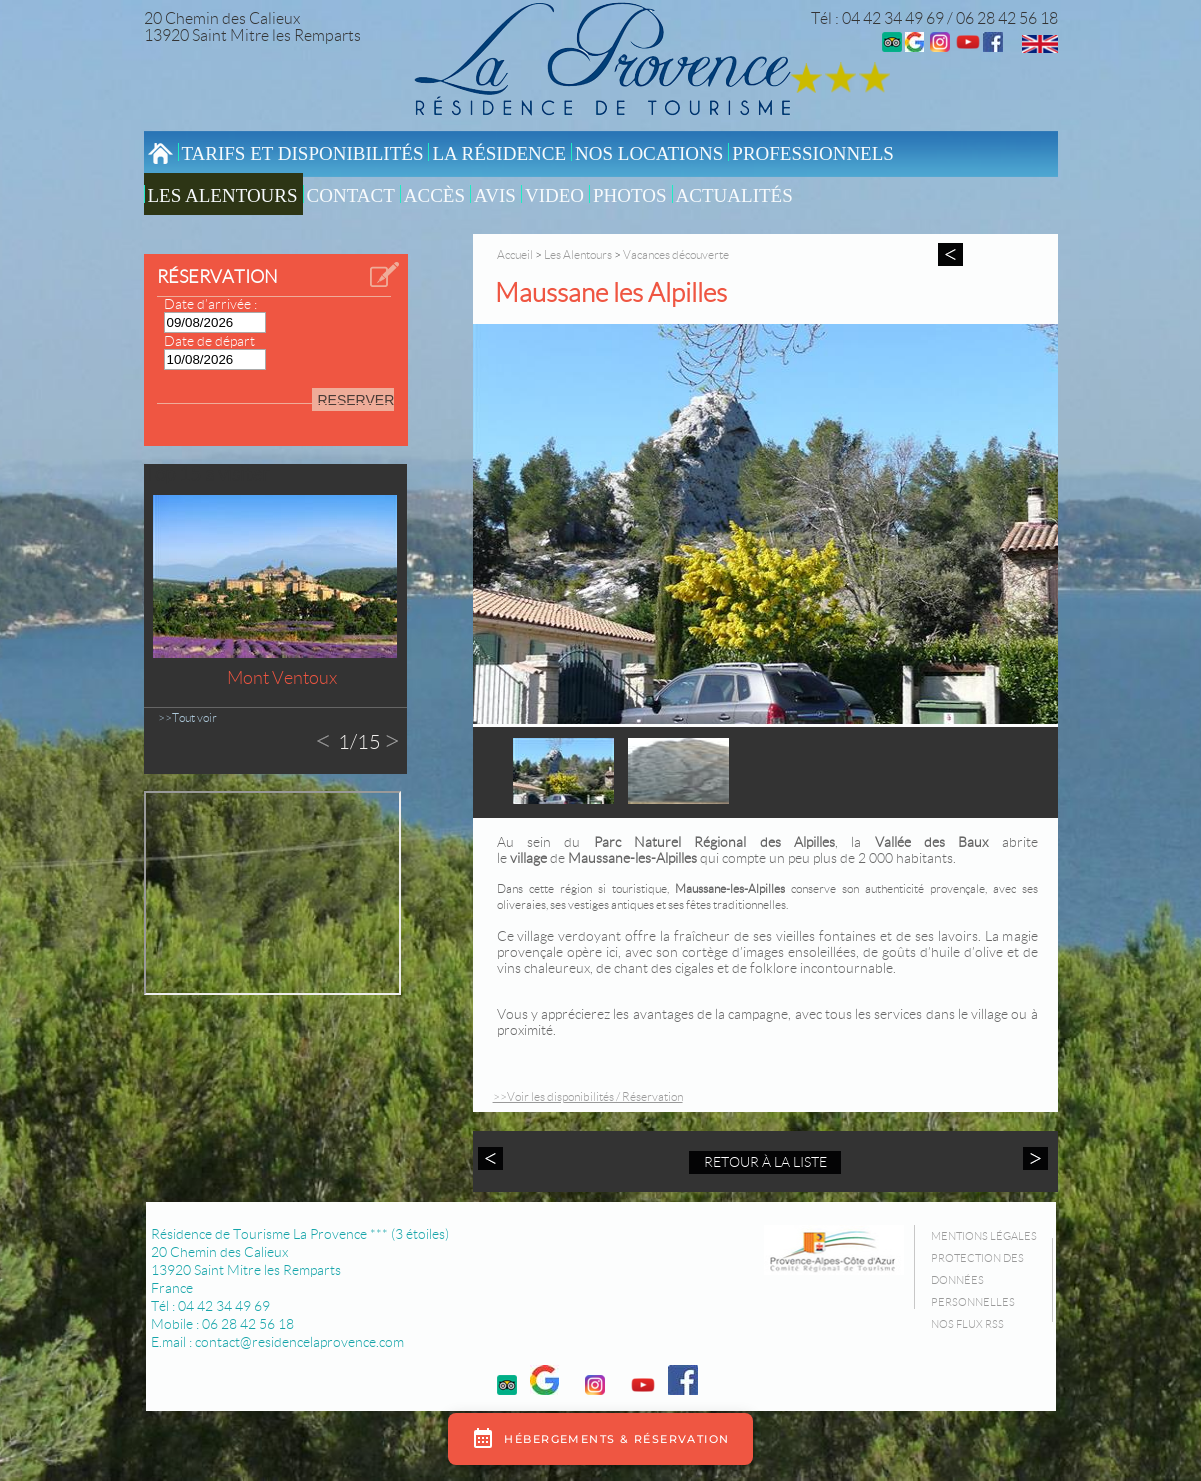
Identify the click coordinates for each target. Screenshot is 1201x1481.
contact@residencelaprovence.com (299, 1342)
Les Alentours (223, 195)
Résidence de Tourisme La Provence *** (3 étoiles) (300, 1234)
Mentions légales (984, 1236)
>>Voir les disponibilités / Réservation (588, 1096)
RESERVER (356, 400)
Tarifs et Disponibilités (303, 153)
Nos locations (649, 153)
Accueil (515, 254)
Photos (630, 195)
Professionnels (813, 153)
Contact (351, 195)
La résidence (499, 153)
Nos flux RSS (967, 1324)
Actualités (734, 195)
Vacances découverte (676, 254)
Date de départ (209, 341)
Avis (495, 195)
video (554, 195)
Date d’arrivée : (210, 304)
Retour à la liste (765, 1162)
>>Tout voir (187, 717)
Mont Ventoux (282, 678)
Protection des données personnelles (977, 1280)
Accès (434, 195)
